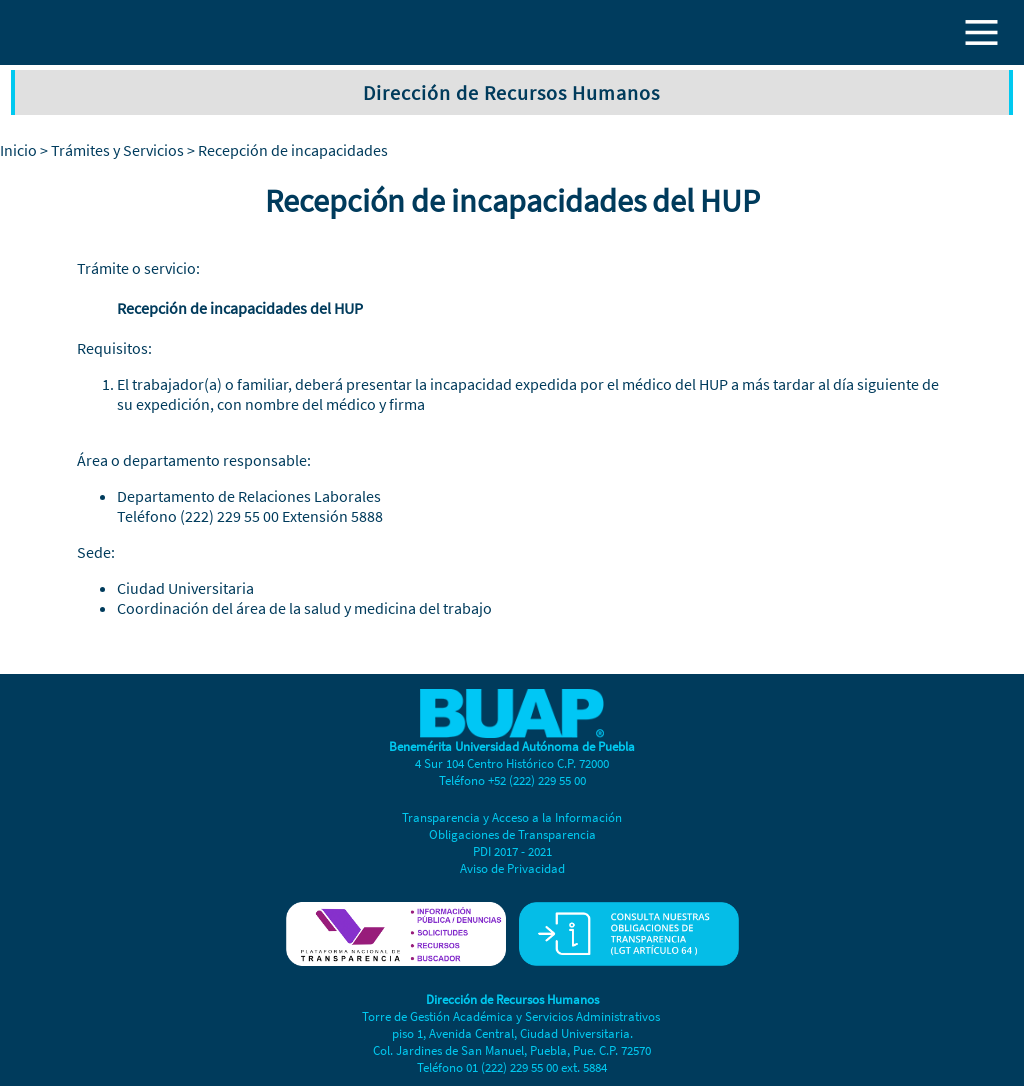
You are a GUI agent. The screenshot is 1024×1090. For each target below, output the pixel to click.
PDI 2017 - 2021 (512, 851)
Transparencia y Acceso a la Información (512, 817)
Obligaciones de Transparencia (512, 834)
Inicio (18, 150)
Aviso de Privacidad (512, 868)
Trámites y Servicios (117, 150)
